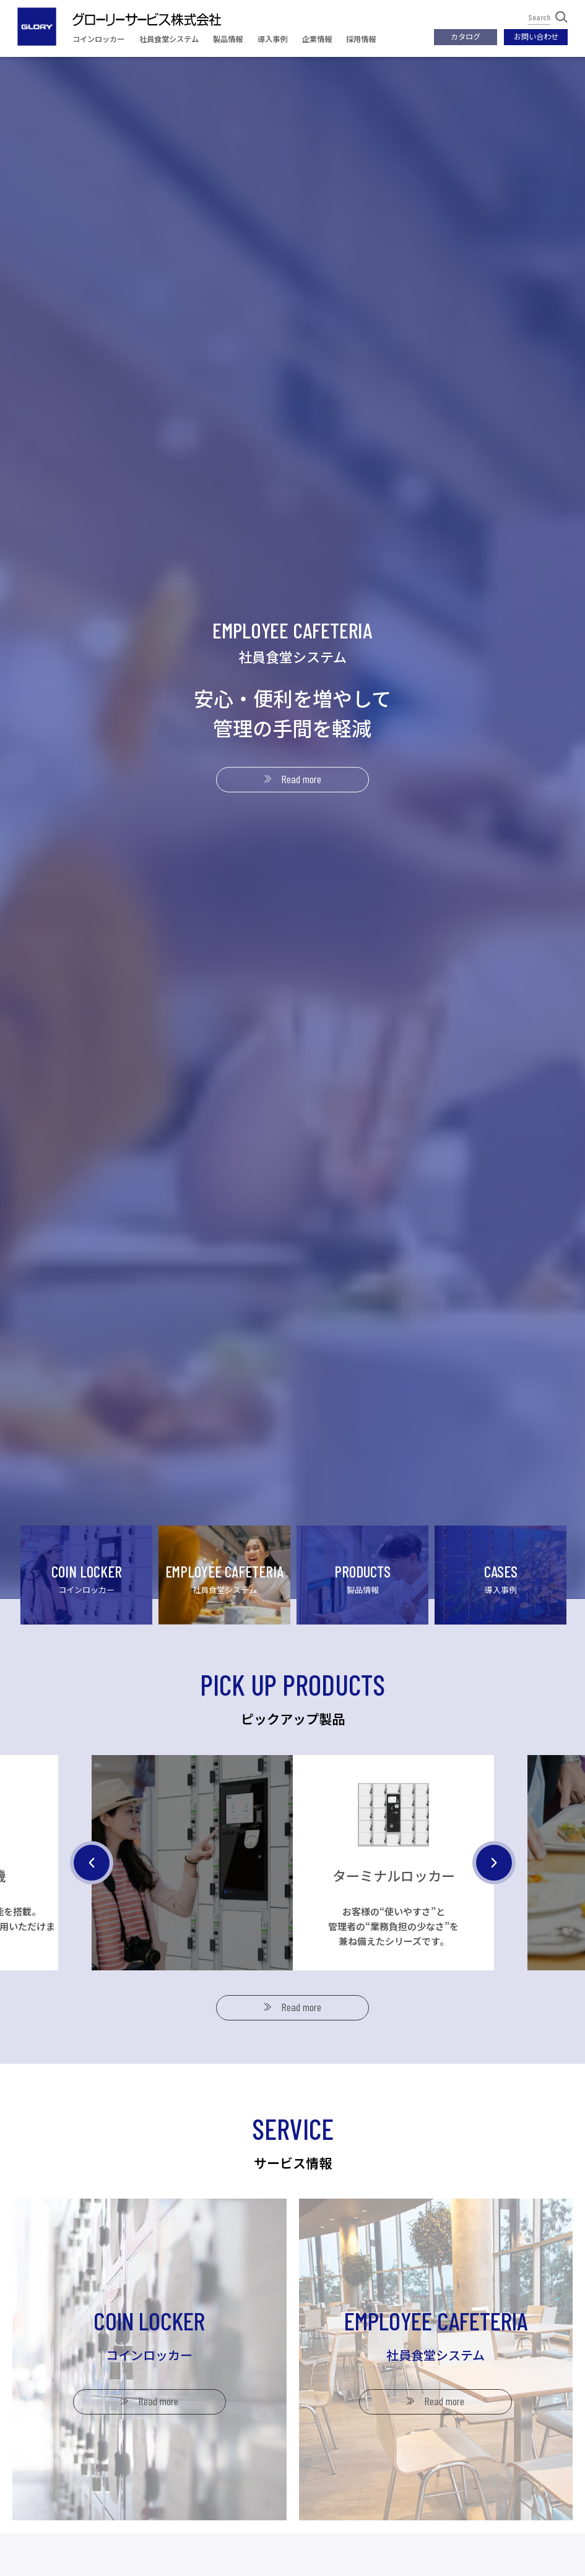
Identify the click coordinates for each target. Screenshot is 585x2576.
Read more (301, 779)
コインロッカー (98, 39)
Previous (91, 1921)
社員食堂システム (169, 39)
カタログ (465, 36)
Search (548, 17)
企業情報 (317, 39)
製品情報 (228, 39)
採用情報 (361, 39)
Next (494, 1921)
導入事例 (272, 39)
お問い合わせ (536, 36)
